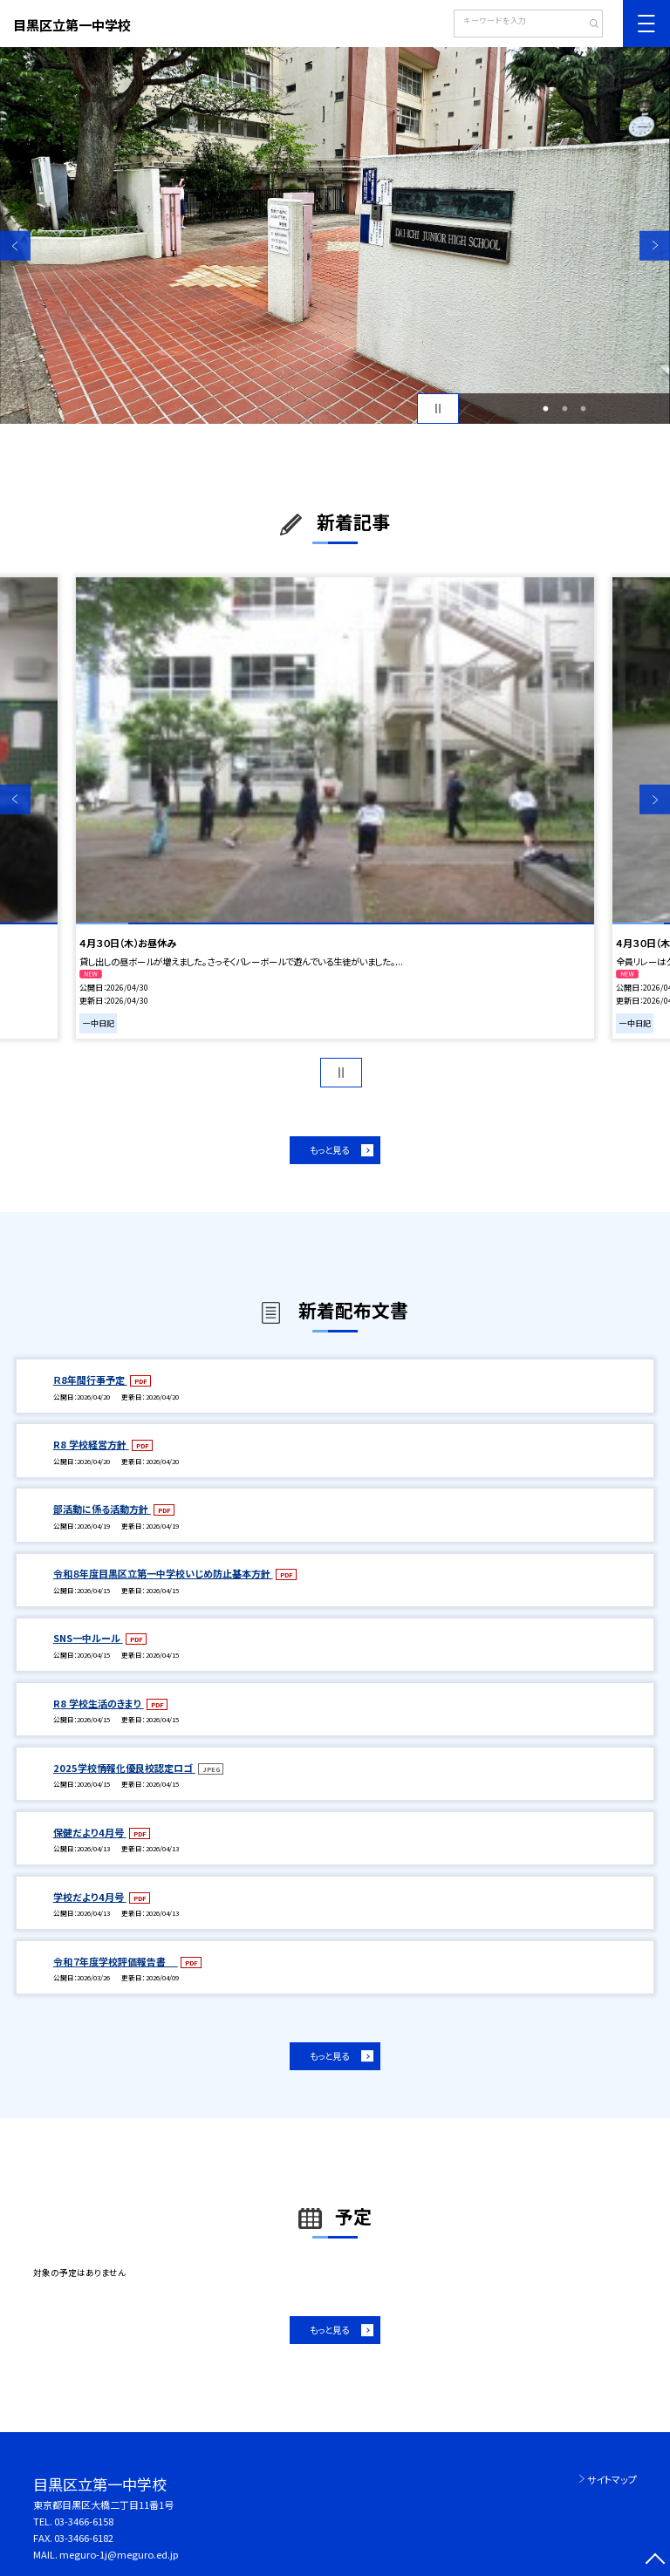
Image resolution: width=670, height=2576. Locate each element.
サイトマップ (612, 2479)
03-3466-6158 (83, 2521)
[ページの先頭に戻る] (654, 2560)
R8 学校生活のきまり (98, 1703)
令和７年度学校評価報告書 (115, 1961)
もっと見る (329, 1149)
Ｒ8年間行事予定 (90, 1380)
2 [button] (564, 409)
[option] (335, 235)
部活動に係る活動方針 (102, 1509)
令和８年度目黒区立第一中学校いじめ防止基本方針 (163, 1573)
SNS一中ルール (88, 1638)
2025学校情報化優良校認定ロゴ (124, 1768)
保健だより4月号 (89, 1832)
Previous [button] (15, 245)
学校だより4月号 (89, 1897)
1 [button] (546, 409)
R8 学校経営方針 (91, 1444)
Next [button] (654, 245)
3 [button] (583, 409)
